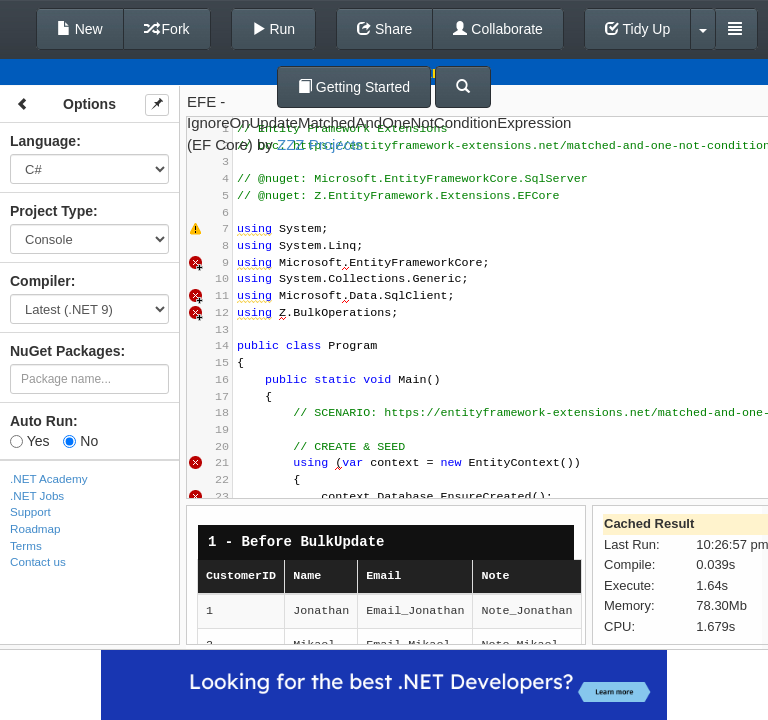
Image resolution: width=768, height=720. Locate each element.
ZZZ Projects (320, 144)
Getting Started (354, 87)
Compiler (40, 281)
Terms (26, 545)
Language (43, 141)
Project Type (51, 211)
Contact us (38, 561)
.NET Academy (49, 478)
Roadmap (35, 528)
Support (30, 511)
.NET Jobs (37, 495)
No (80, 441)
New (80, 29)
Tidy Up (637, 29)
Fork (167, 29)
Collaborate (498, 29)
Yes (29, 441)
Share (384, 29)
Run (274, 29)
